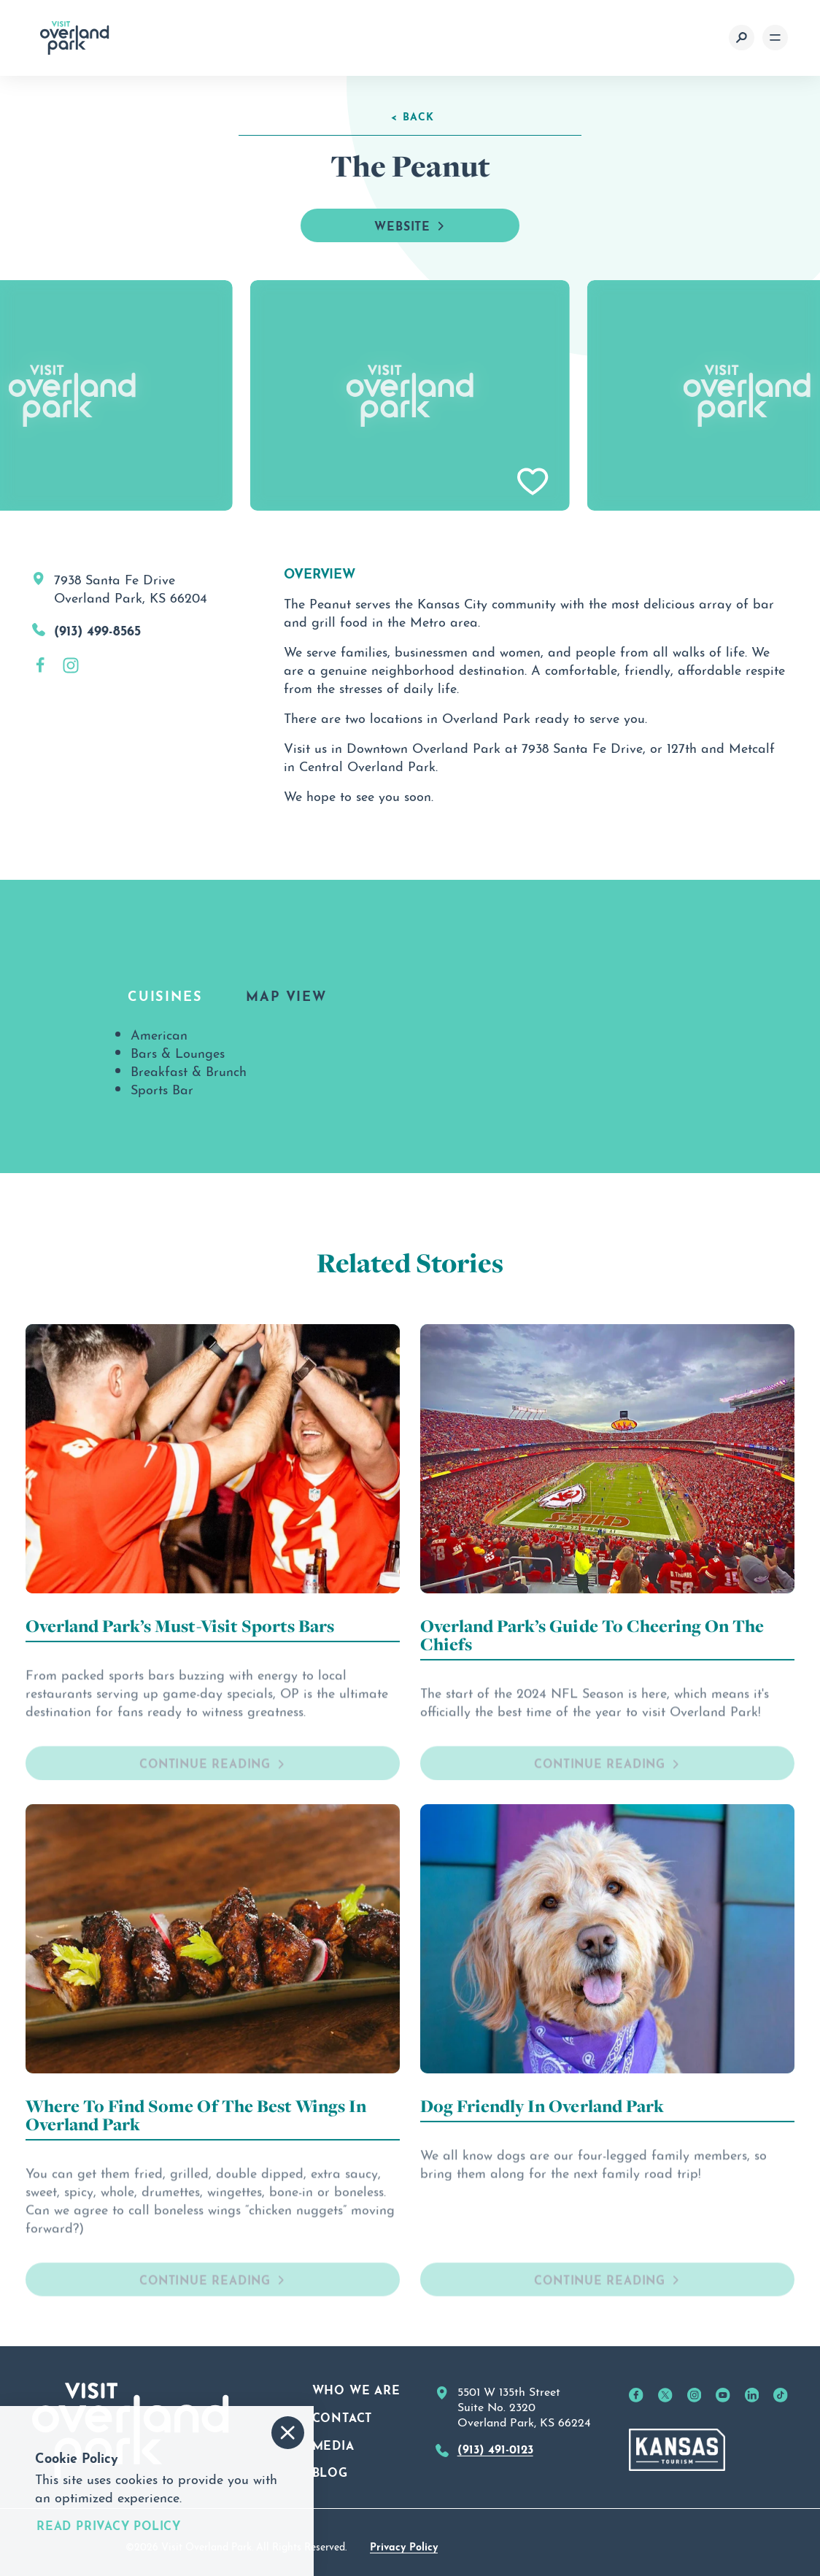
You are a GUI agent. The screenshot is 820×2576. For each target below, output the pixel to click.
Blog (330, 2471)
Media (333, 2444)
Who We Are (356, 2388)
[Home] (74, 38)
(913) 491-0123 (495, 2447)
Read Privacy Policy (108, 2524)
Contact (342, 2416)
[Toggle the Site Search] (741, 37)
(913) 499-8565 (97, 628)
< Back (412, 115)
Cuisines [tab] (165, 994)
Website (409, 224)
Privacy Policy (404, 2545)
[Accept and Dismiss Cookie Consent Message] (287, 2432)
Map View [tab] (286, 994)
